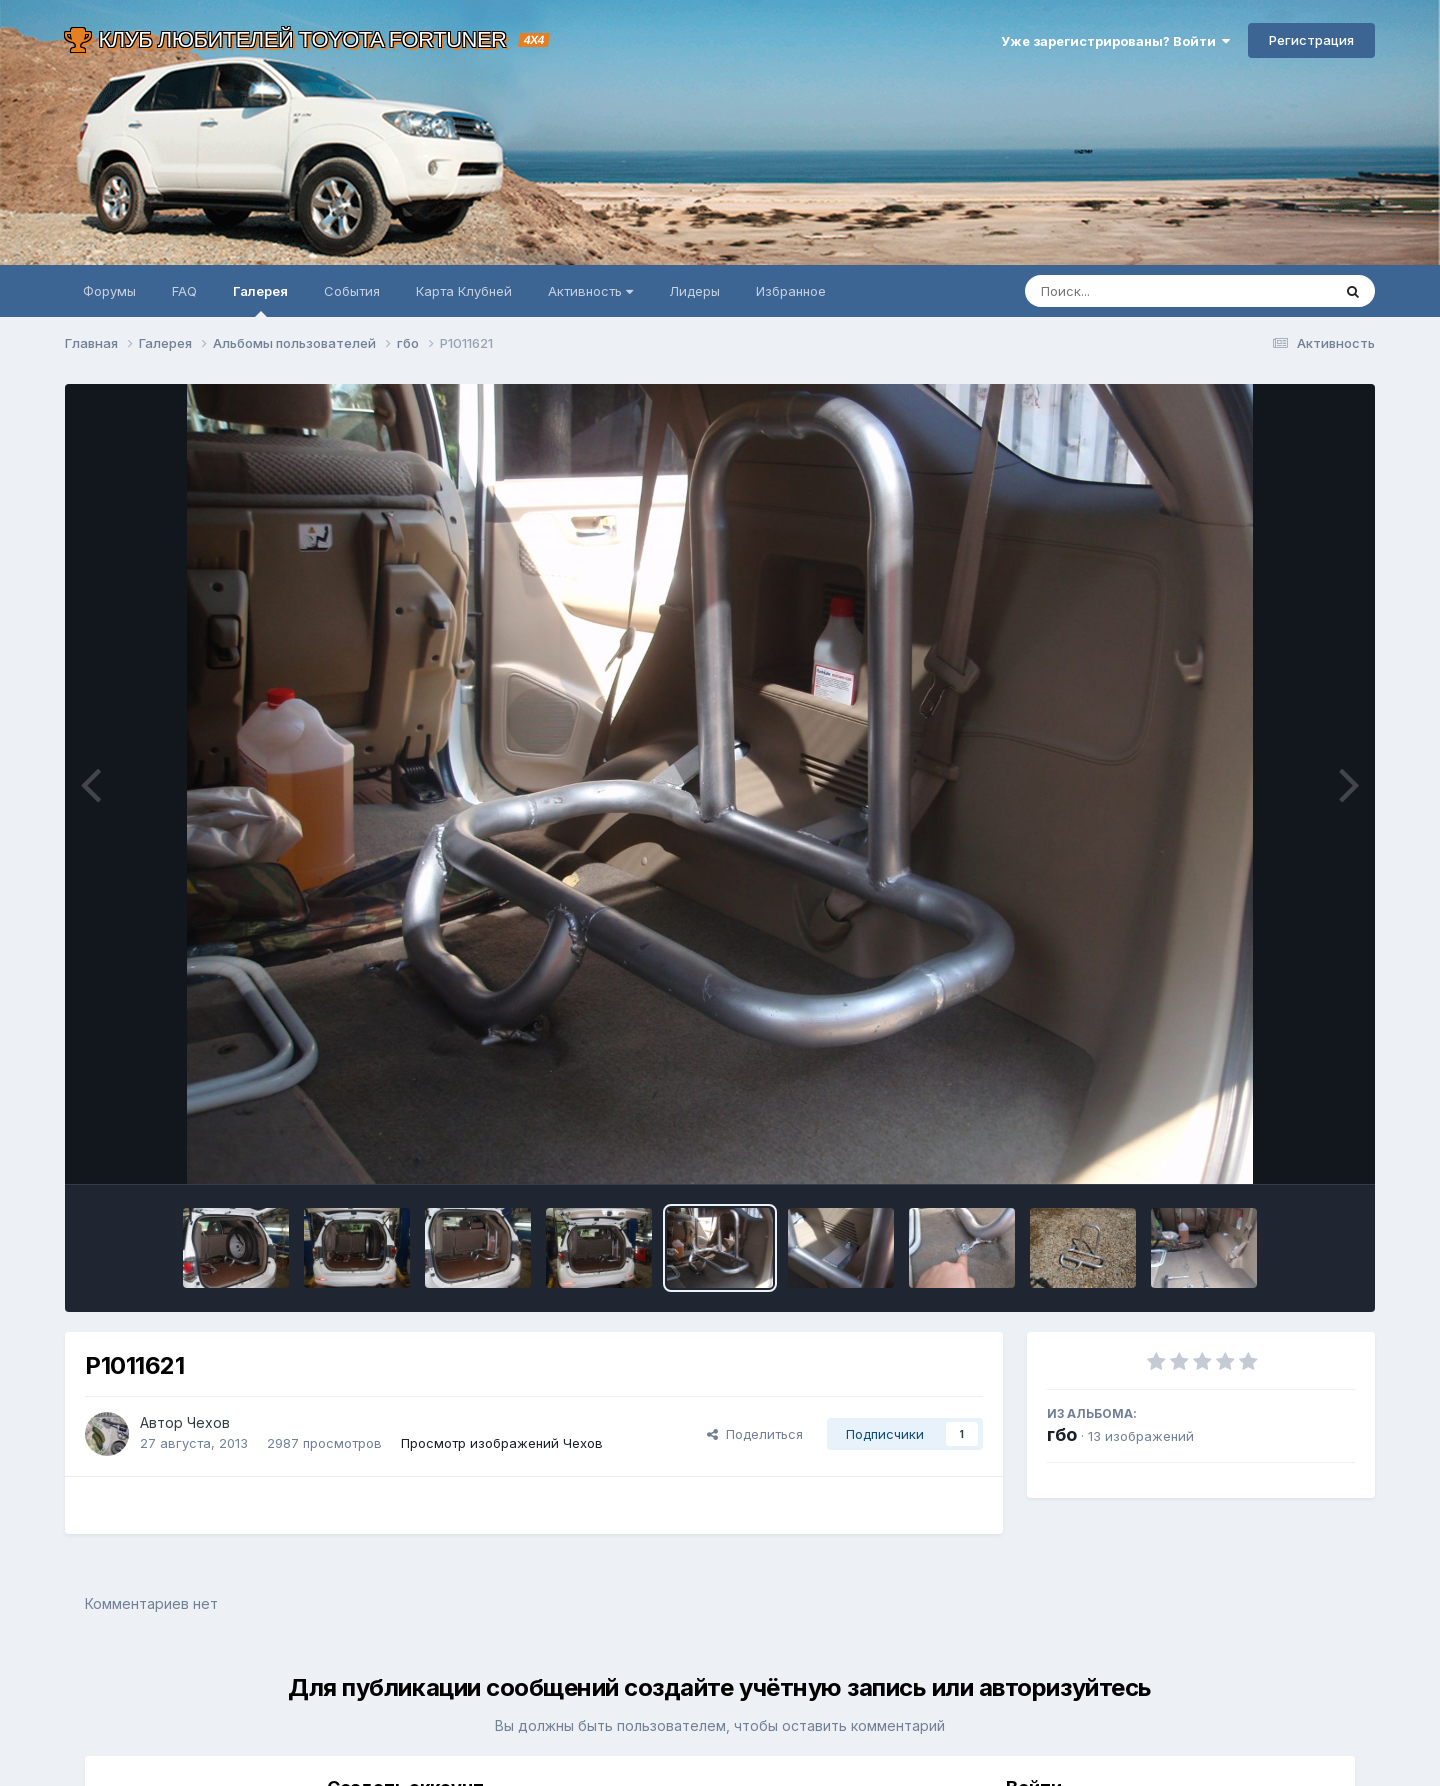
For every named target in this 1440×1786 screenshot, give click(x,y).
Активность (590, 291)
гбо (1062, 1434)
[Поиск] (1140, 291)
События (352, 291)
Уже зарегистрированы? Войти (1115, 41)
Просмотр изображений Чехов (502, 1443)
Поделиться (755, 1434)
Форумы (109, 291)
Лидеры (694, 291)
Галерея (260, 300)
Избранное (791, 291)
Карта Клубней (464, 291)
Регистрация (1311, 40)
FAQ (184, 291)
